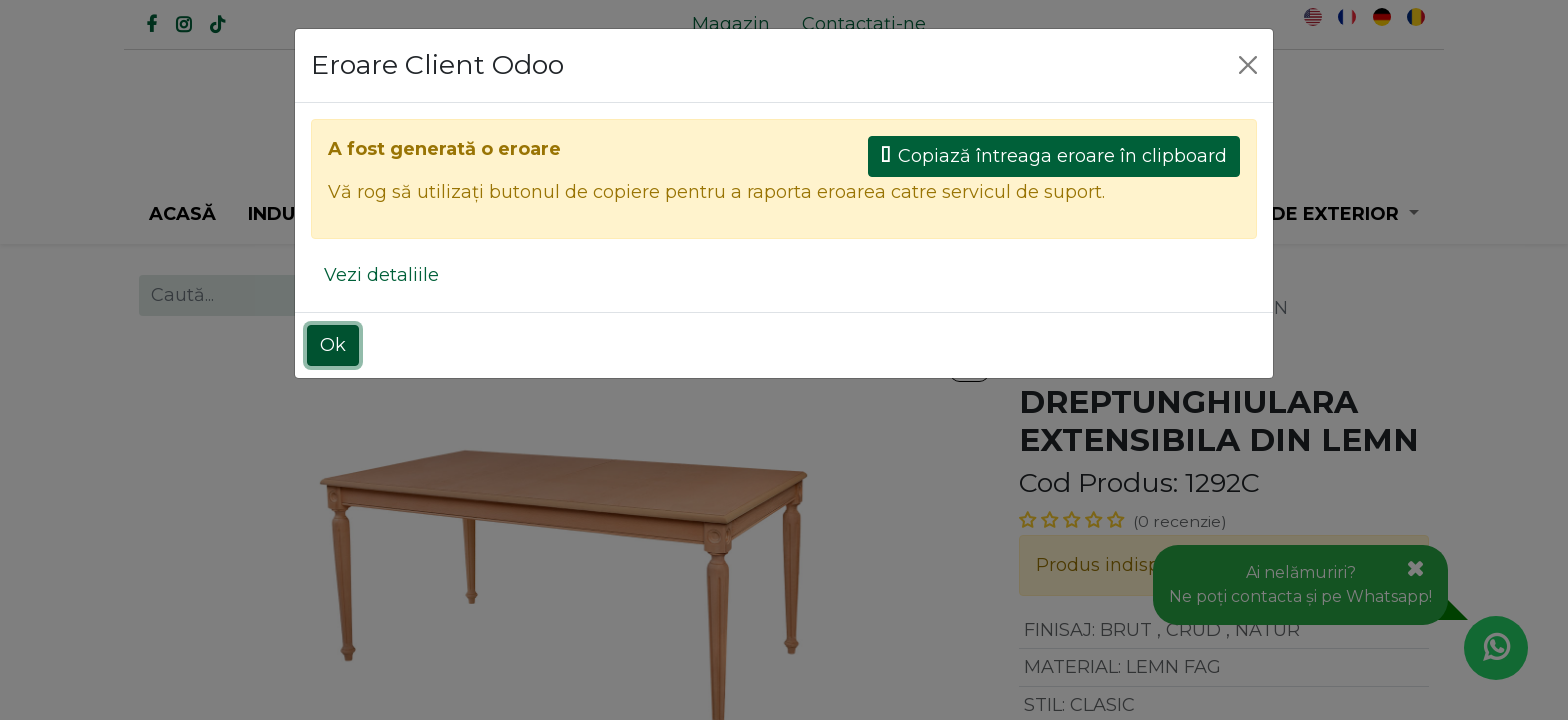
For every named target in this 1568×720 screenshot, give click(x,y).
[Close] (1248, 65)
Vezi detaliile (381, 275)
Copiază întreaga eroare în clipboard (1054, 156)
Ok (333, 345)
